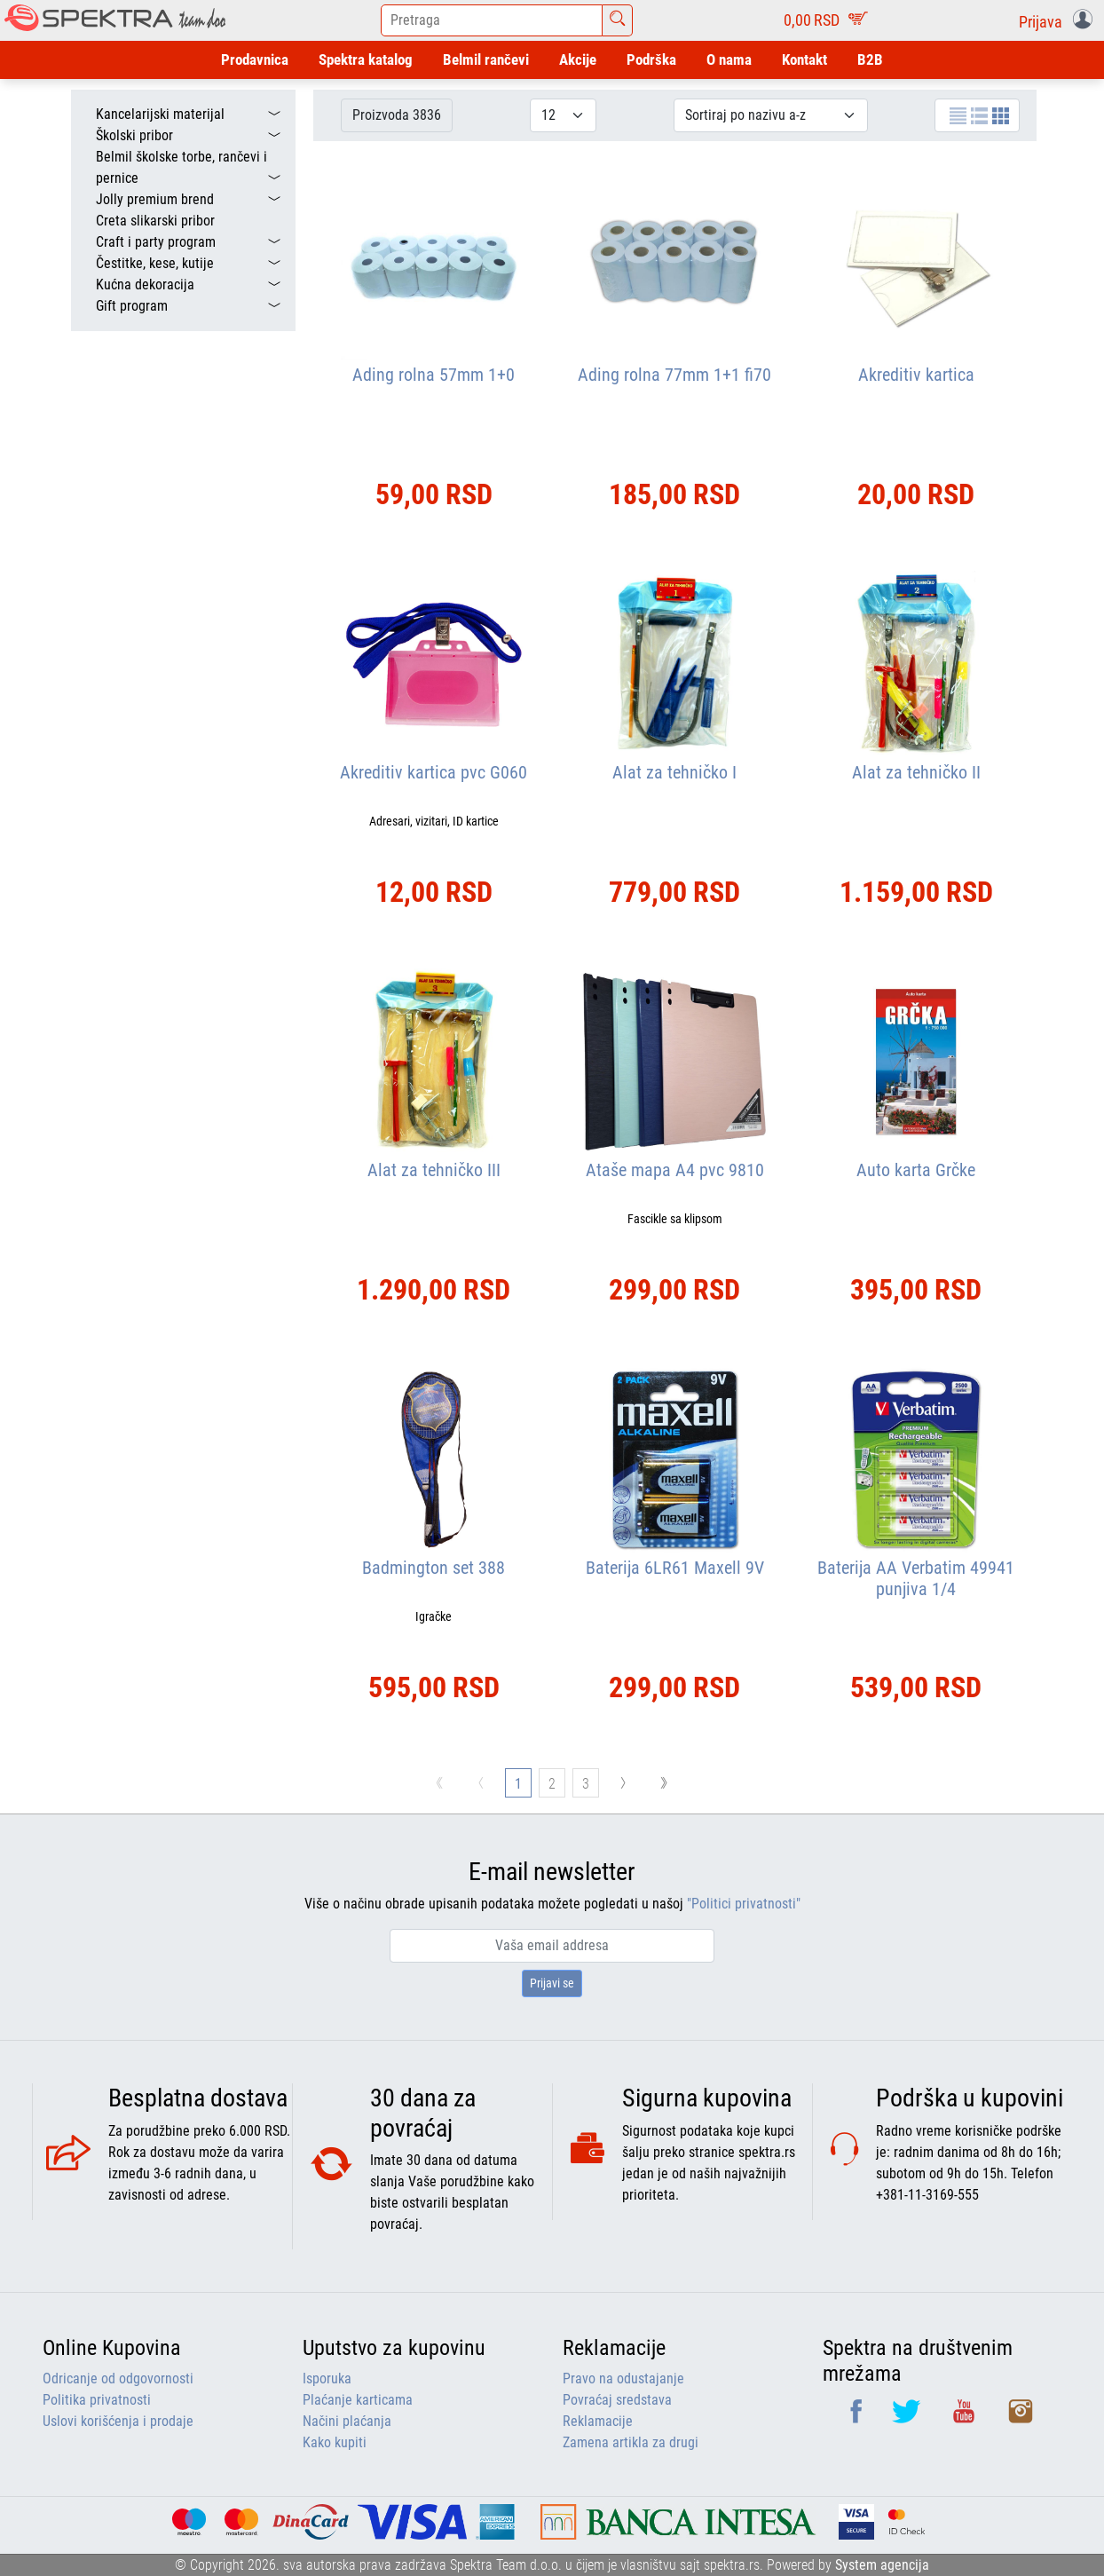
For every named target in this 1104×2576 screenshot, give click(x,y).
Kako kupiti (335, 2442)
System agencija (882, 2564)
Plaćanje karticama (358, 2399)
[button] (1059, 20)
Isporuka (327, 2378)
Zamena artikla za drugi (630, 2442)
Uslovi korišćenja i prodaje (118, 2421)
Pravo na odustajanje (623, 2378)
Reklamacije (598, 2421)
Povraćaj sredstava (617, 2399)
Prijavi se (552, 1983)
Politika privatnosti (97, 2399)
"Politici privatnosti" (743, 1903)
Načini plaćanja (347, 2421)
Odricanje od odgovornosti (118, 2378)
